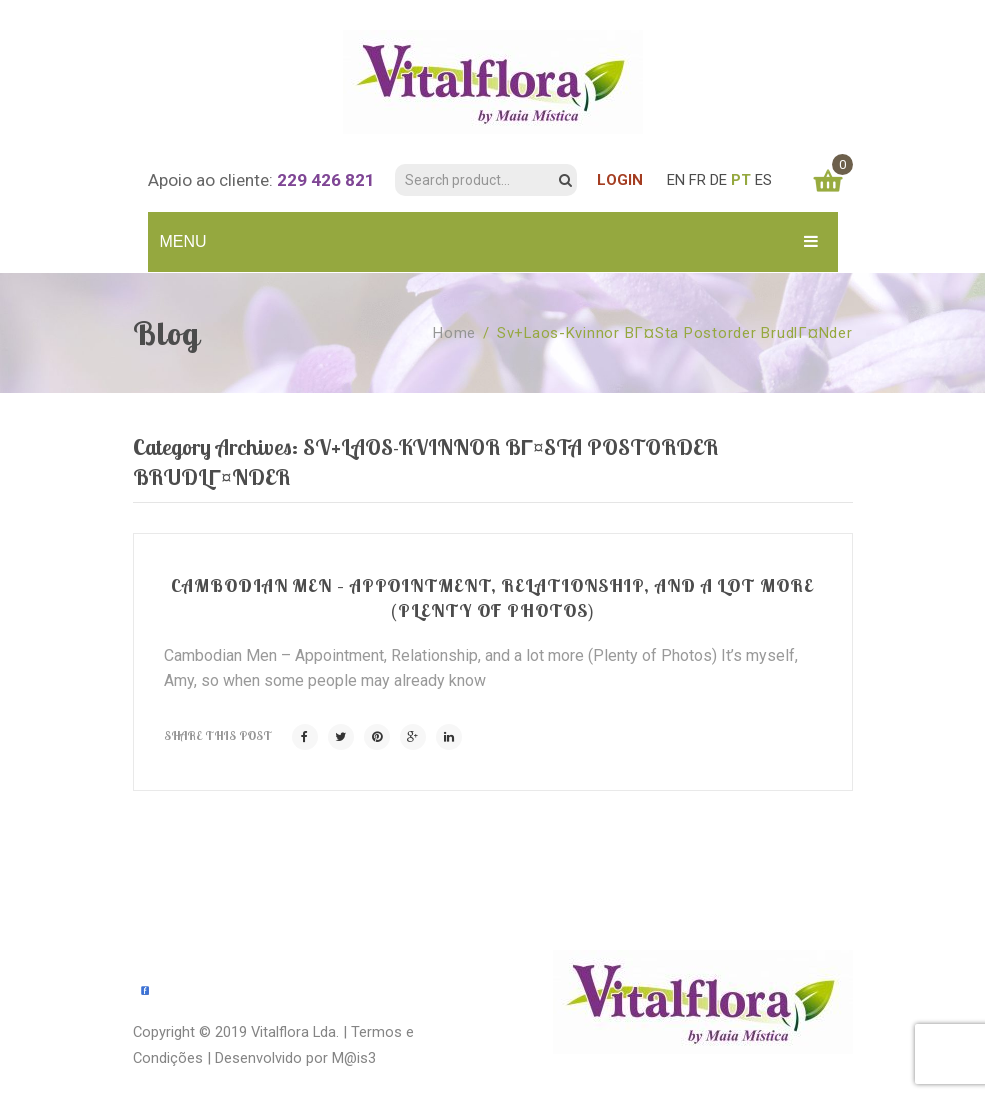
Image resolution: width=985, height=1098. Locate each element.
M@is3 (354, 1058)
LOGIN (620, 180)
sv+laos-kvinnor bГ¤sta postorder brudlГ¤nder (675, 333)
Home (454, 333)
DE (718, 180)
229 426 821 (326, 180)
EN (676, 180)
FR (697, 180)
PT (741, 180)
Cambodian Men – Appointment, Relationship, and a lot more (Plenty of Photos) (492, 597)
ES (763, 180)
